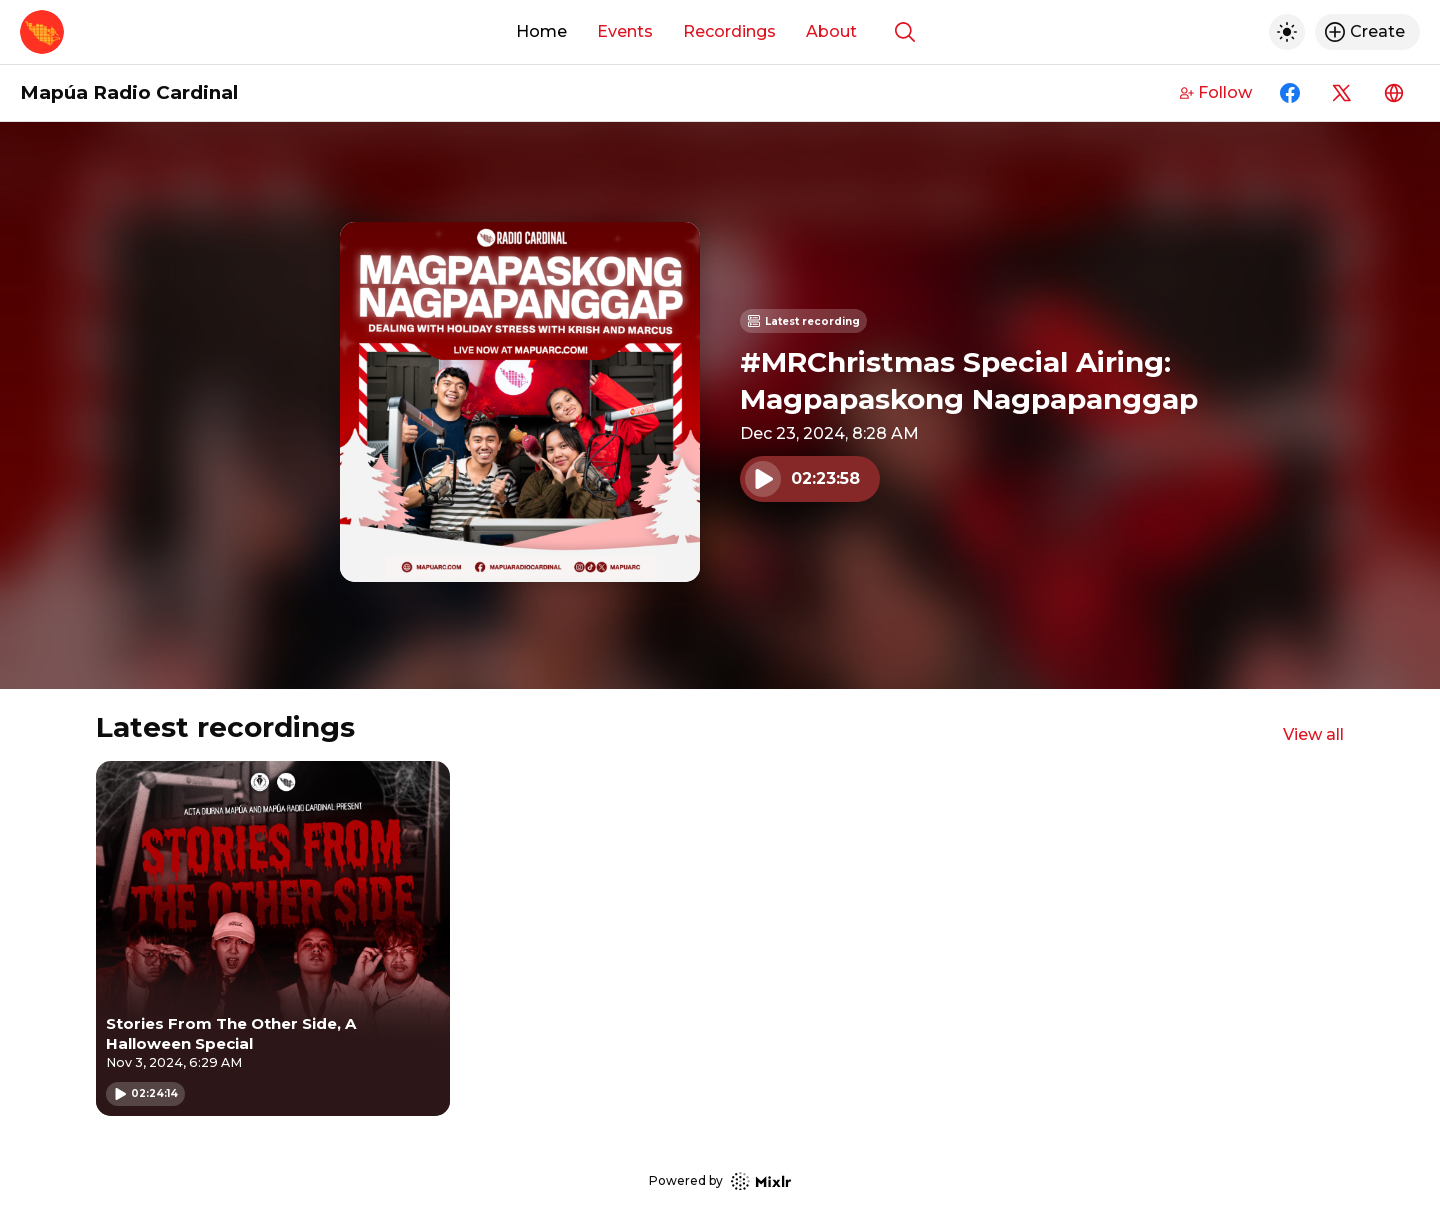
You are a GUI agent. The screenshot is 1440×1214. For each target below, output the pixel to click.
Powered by (720, 1181)
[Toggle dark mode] (1287, 32)
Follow (1216, 92)
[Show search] (905, 32)
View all (1313, 734)
